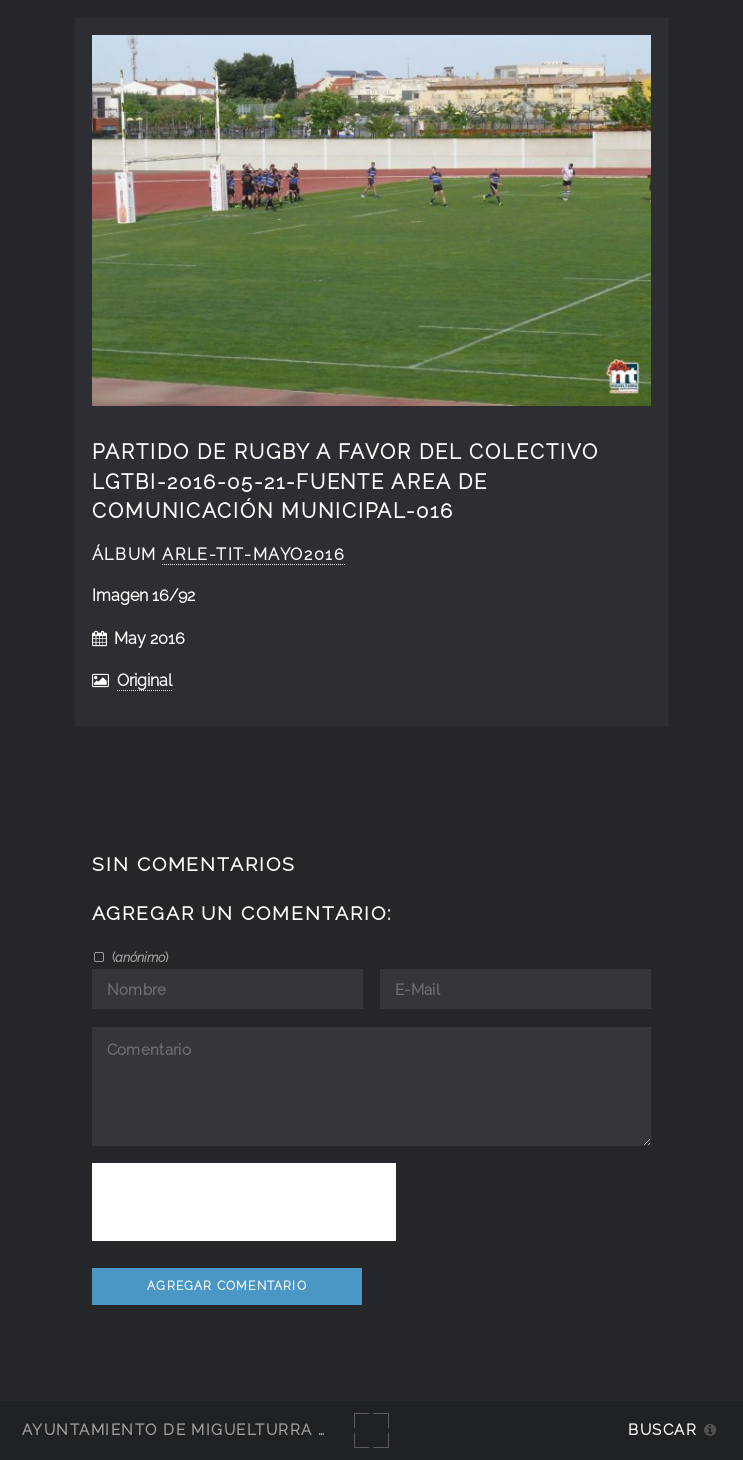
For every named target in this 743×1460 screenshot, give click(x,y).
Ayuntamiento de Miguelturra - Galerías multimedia (274, 1429)
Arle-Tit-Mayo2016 (253, 554)
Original (144, 680)
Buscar (662, 1429)
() (138, 957)
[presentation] (244, 1202)
